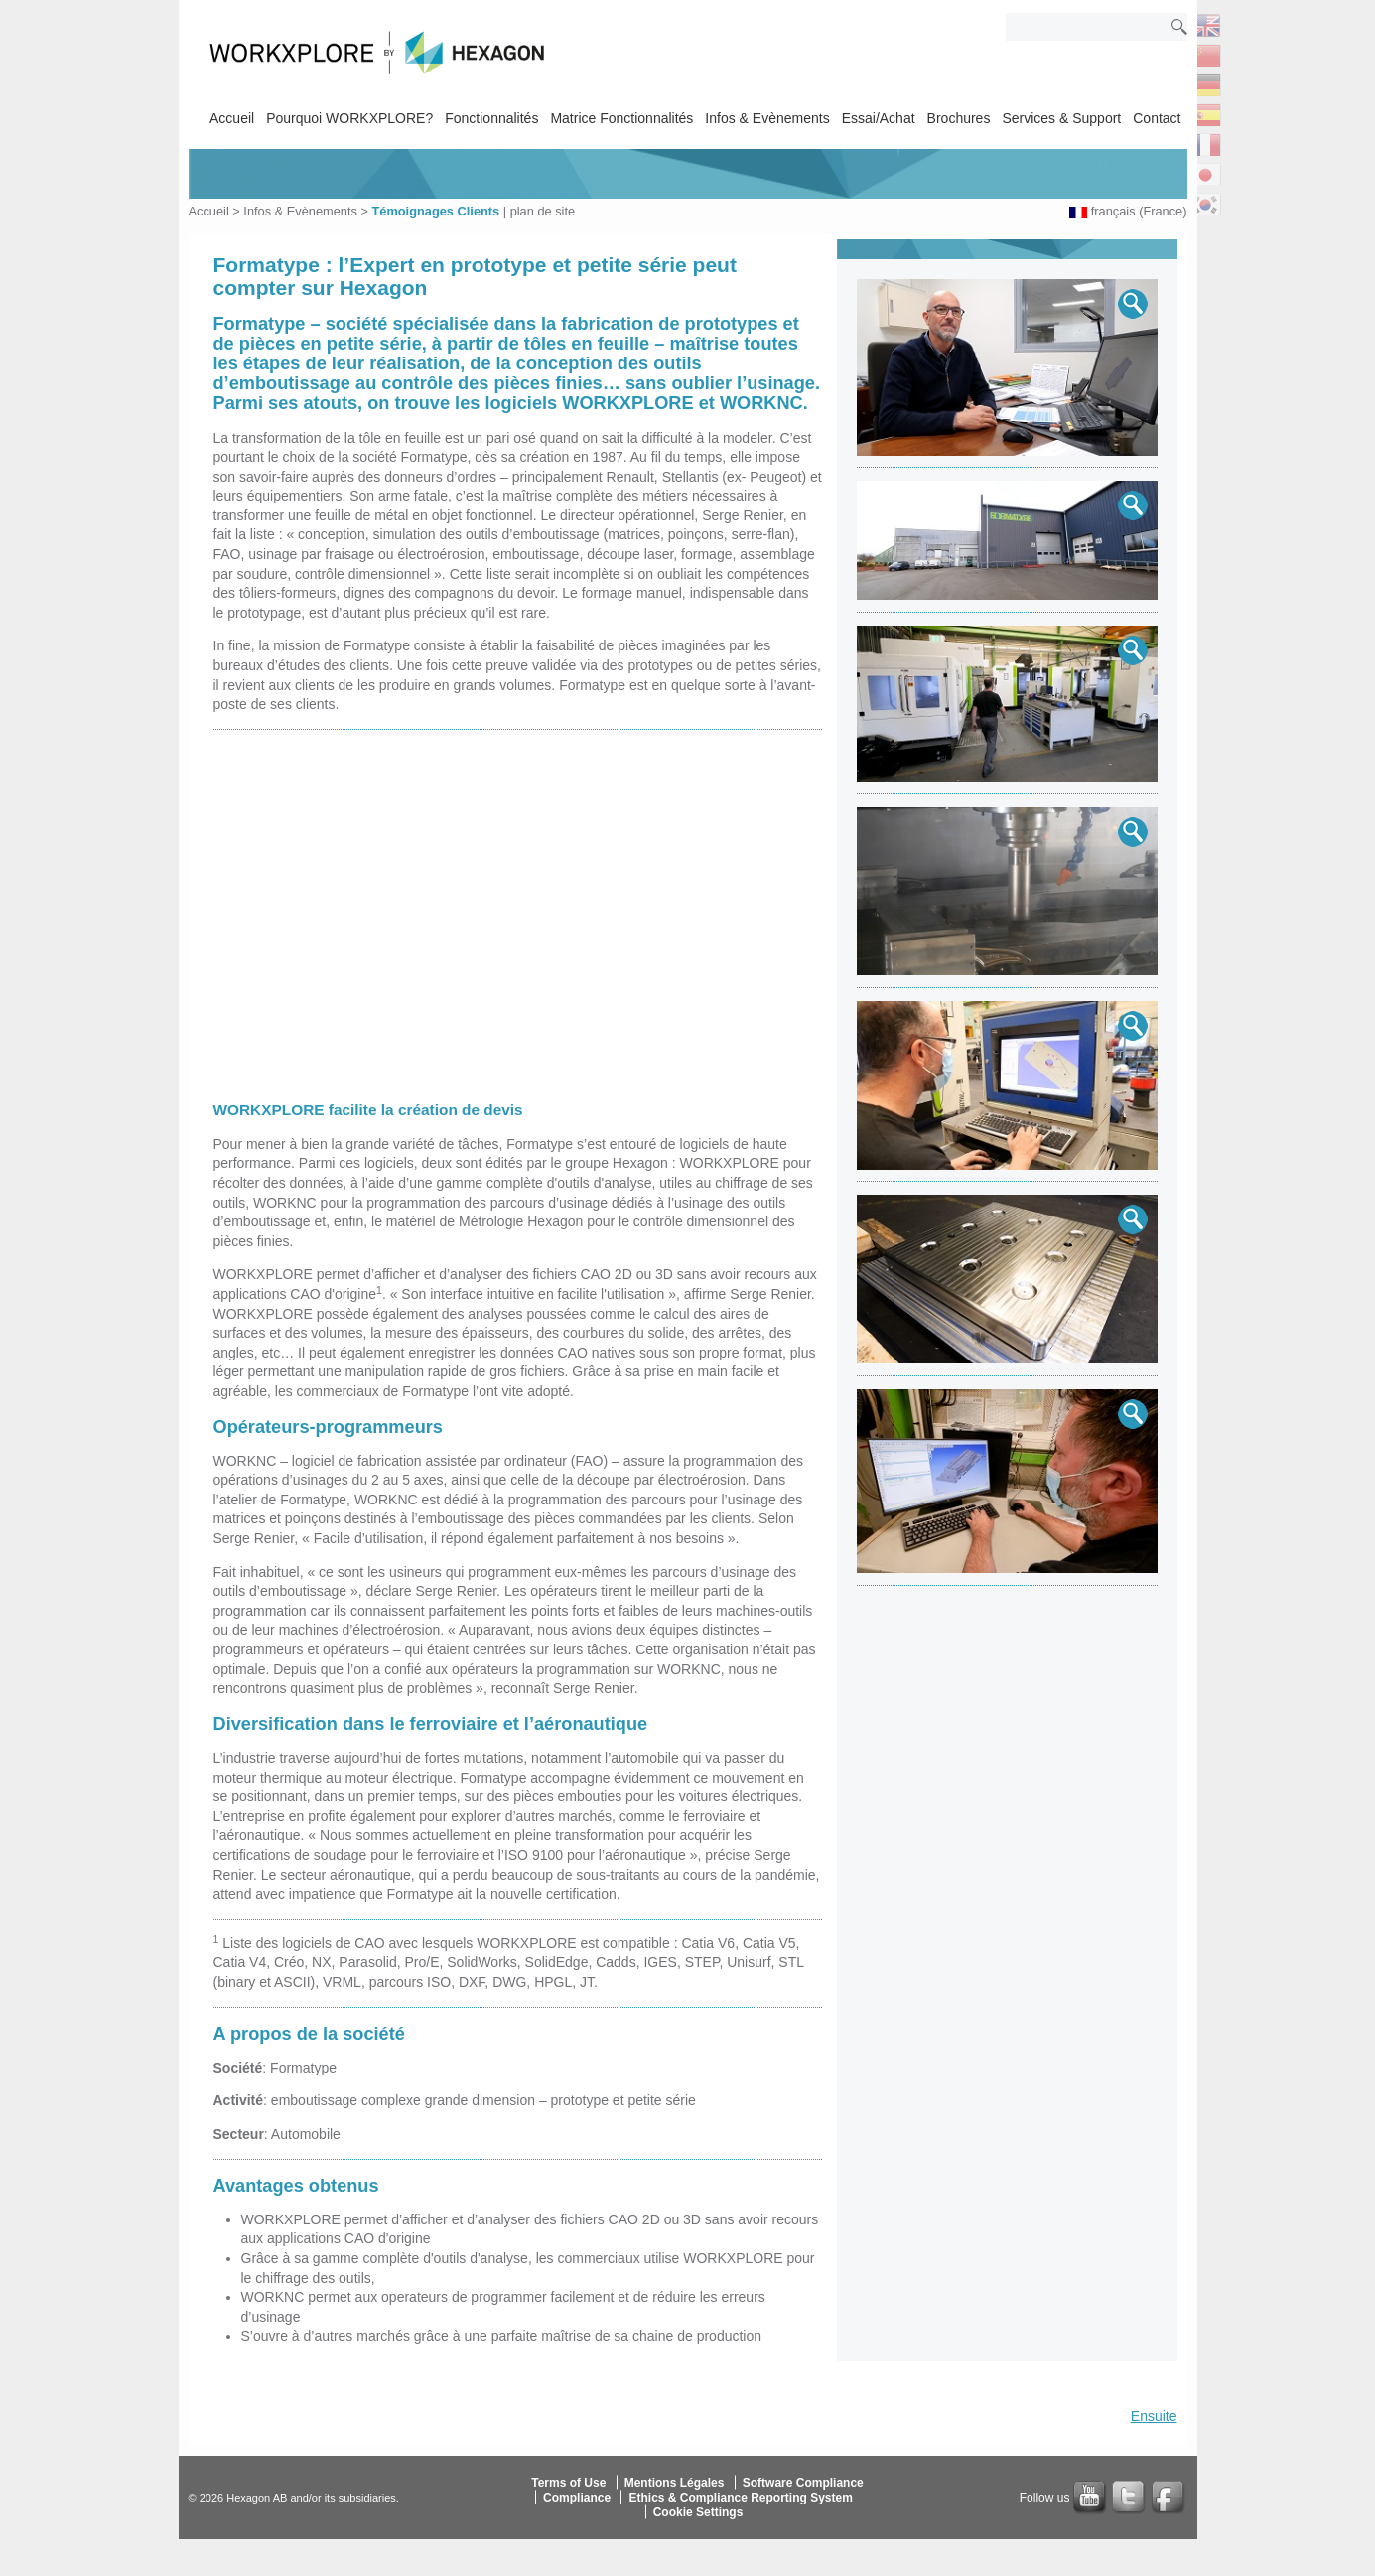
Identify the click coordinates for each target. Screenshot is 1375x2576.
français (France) (1139, 211)
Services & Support (1061, 118)
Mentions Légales (674, 2483)
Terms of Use (568, 2483)
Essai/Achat (878, 118)
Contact (1156, 118)
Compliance (577, 2497)
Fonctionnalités (491, 118)
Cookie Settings (698, 2512)
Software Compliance (803, 2483)
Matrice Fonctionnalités (621, 118)
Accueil (231, 118)
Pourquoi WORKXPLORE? (349, 118)
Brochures (959, 118)
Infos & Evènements (767, 118)
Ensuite (1154, 2416)
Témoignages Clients (435, 211)
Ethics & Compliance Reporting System (740, 2497)
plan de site (542, 211)
